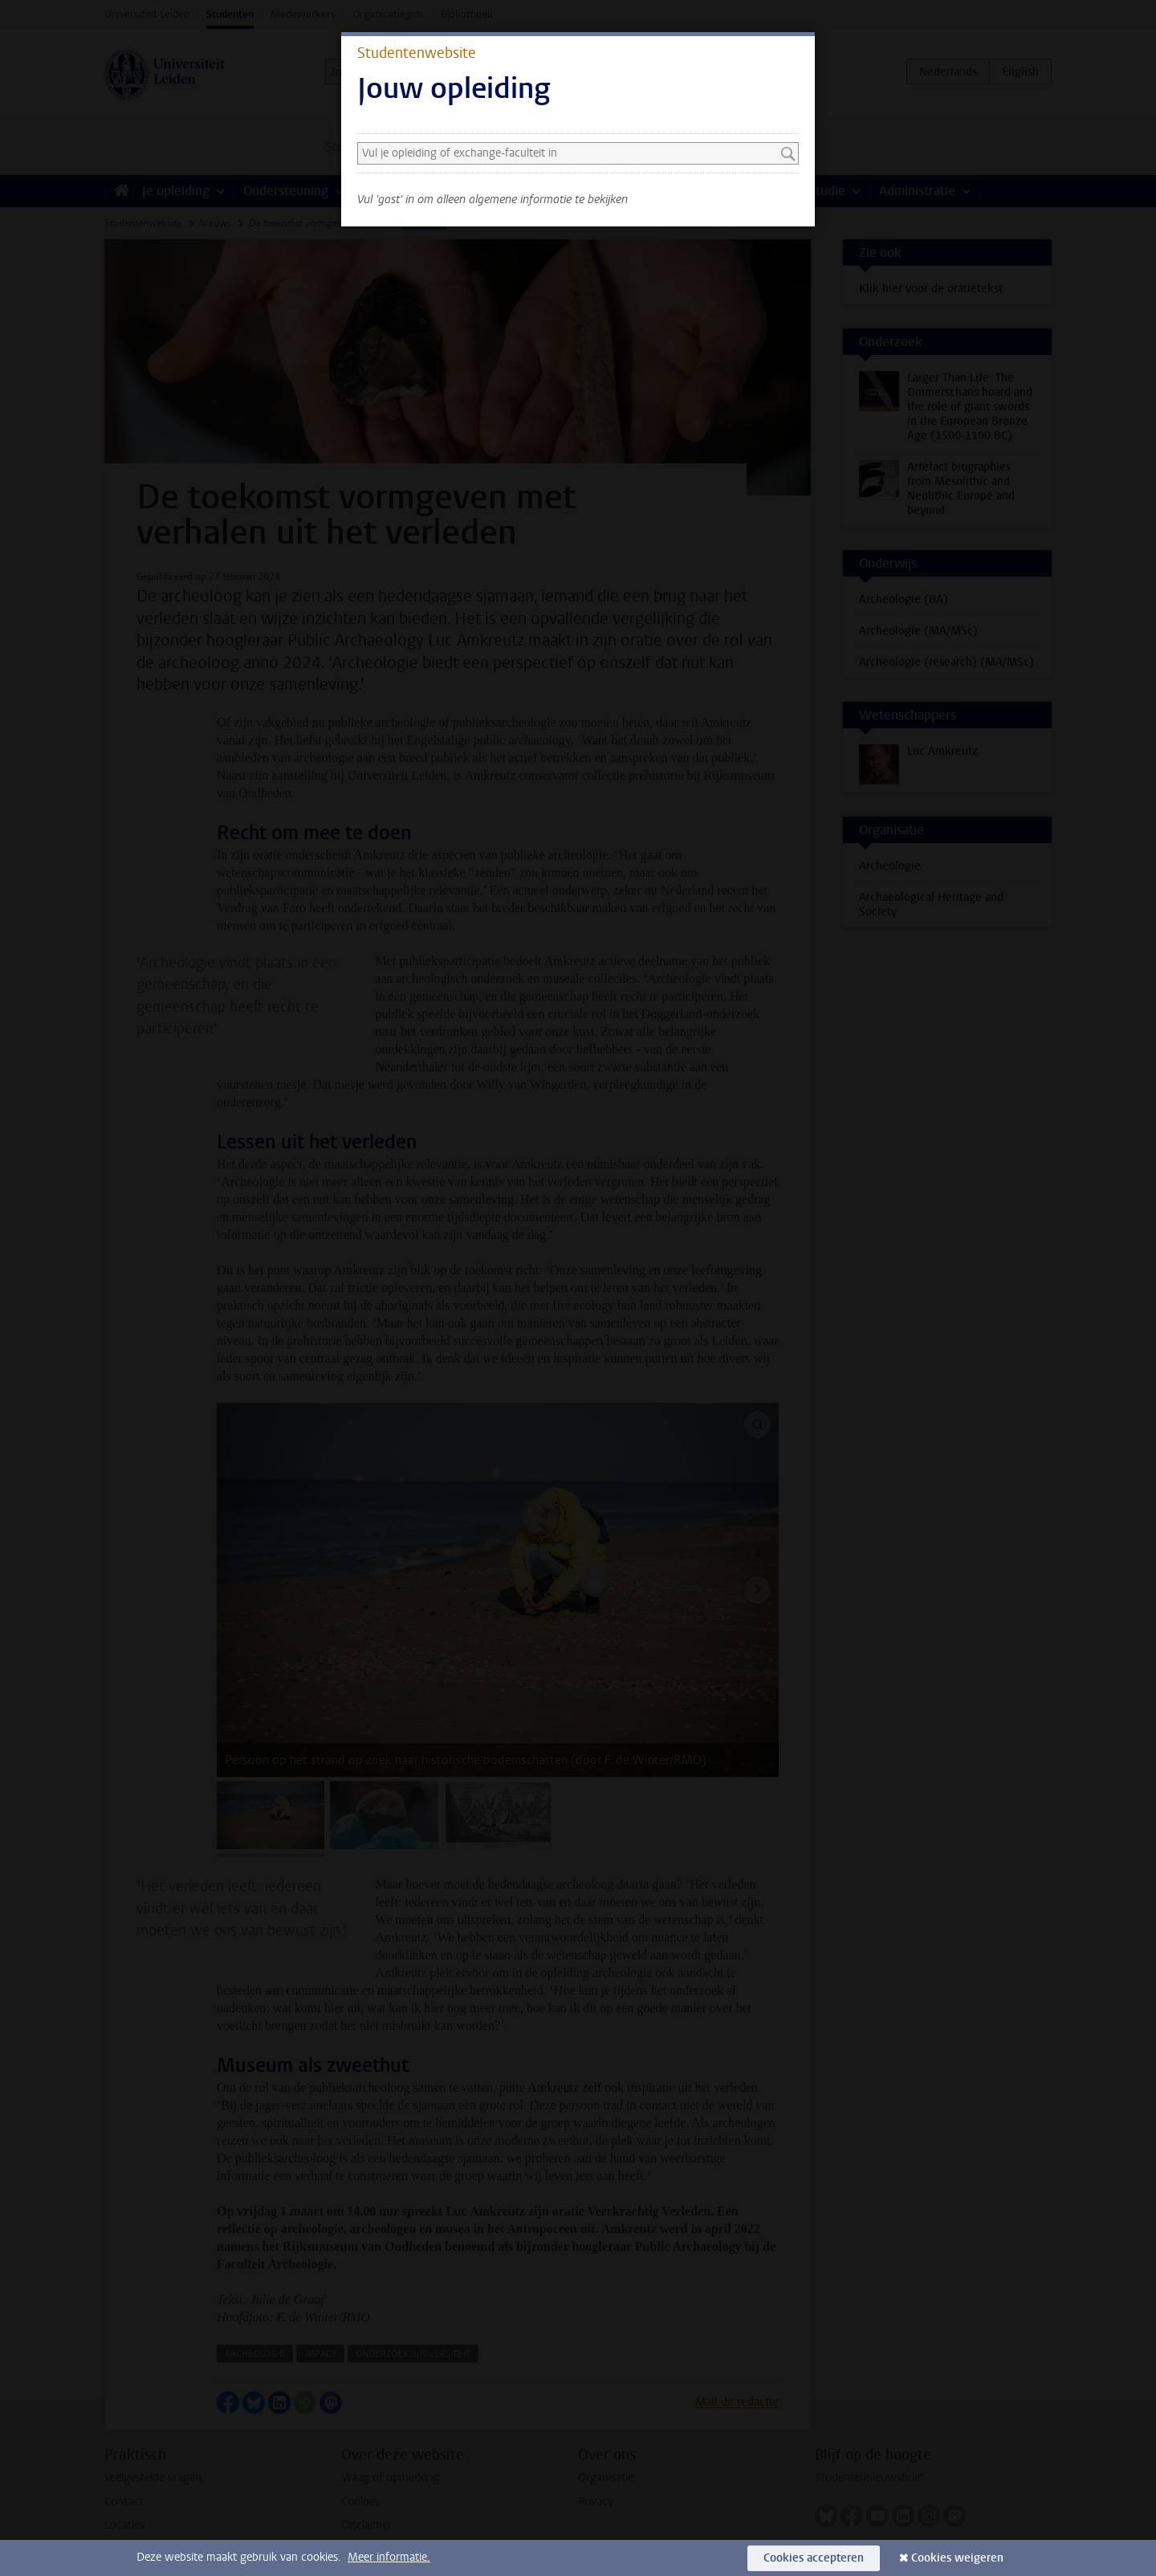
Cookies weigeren (957, 2558)
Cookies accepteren (813, 2558)
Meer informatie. (389, 2557)
